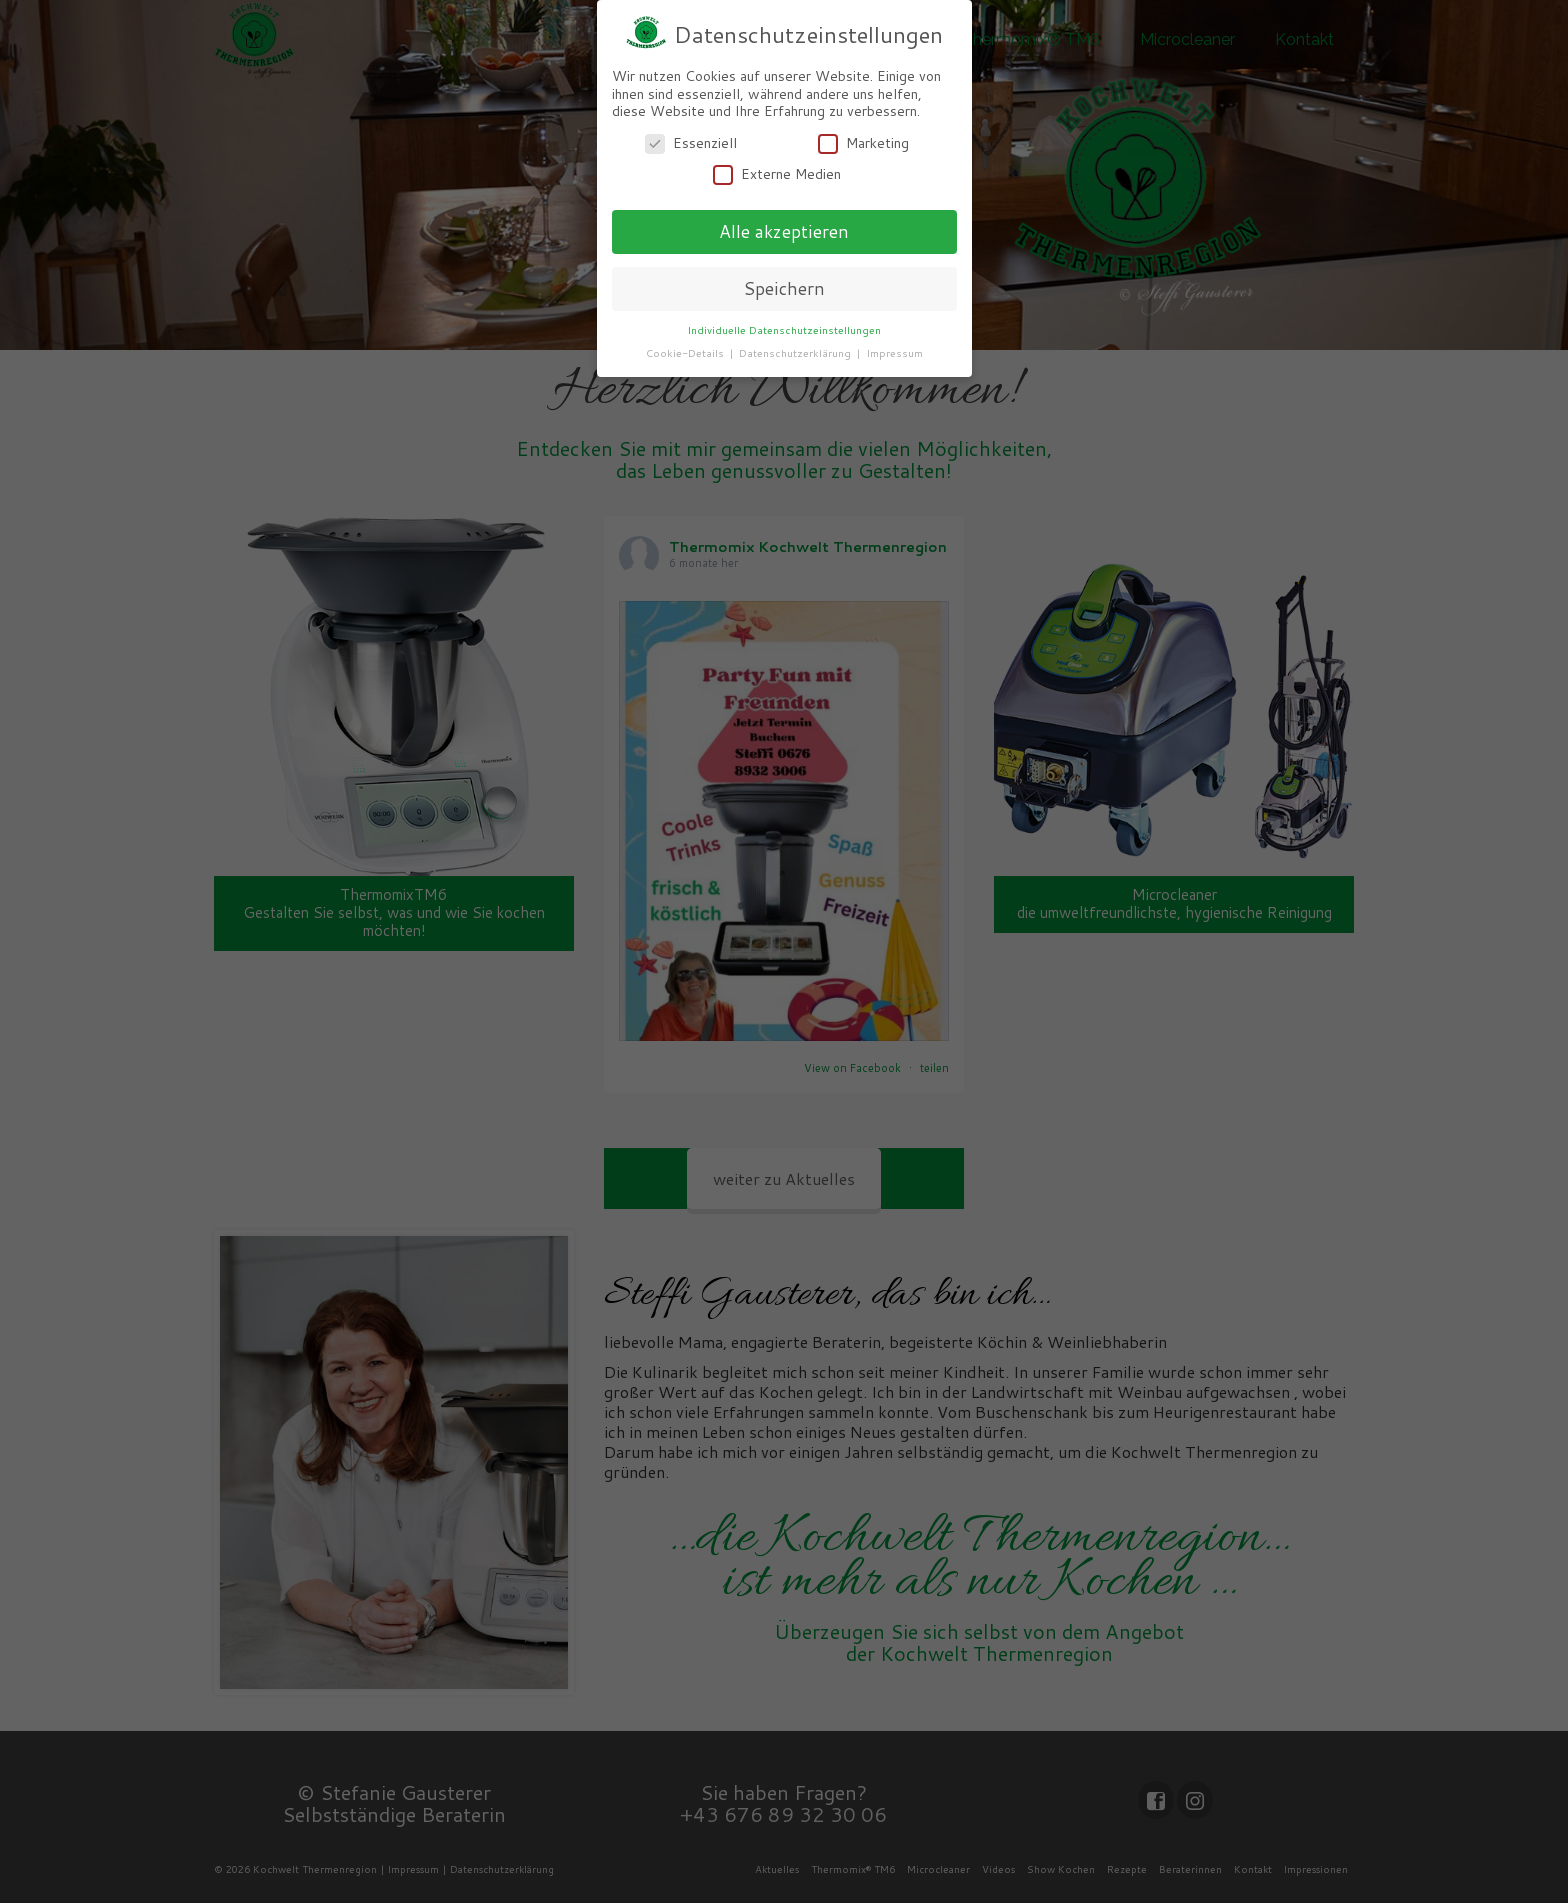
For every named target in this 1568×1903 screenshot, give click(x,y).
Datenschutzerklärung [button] (796, 352)
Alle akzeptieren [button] (784, 231)
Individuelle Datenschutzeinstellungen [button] (784, 329)
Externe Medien (777, 174)
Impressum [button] (894, 352)
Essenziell (691, 142)
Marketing (863, 142)
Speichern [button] (784, 287)
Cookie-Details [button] (686, 352)
